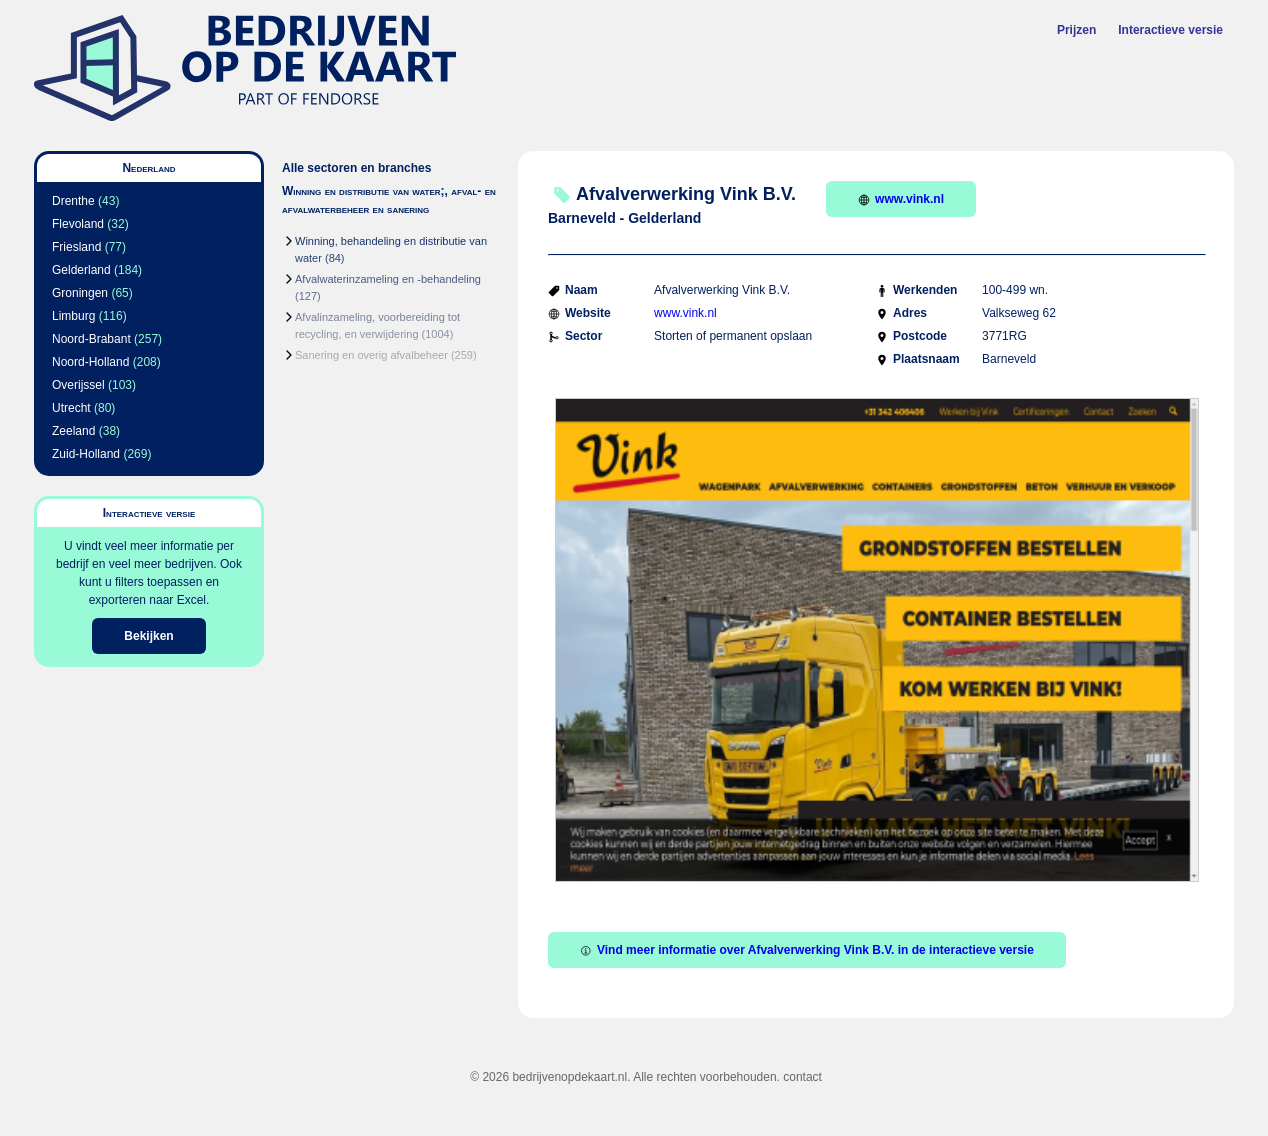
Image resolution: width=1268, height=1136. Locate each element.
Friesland (76, 247)
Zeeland (73, 431)
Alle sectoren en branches (356, 168)
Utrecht (71, 408)
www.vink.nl (901, 199)
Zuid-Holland (86, 454)
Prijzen (1076, 30)
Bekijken (148, 636)
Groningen (80, 293)
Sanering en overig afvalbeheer (371, 355)
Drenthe (73, 201)
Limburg (73, 316)
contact (802, 1077)
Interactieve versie (1170, 30)
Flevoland (78, 224)
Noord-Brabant (91, 339)
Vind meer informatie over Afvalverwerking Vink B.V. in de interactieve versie (807, 950)
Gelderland (81, 270)
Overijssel (78, 385)
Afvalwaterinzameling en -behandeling (388, 279)
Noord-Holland (90, 362)
